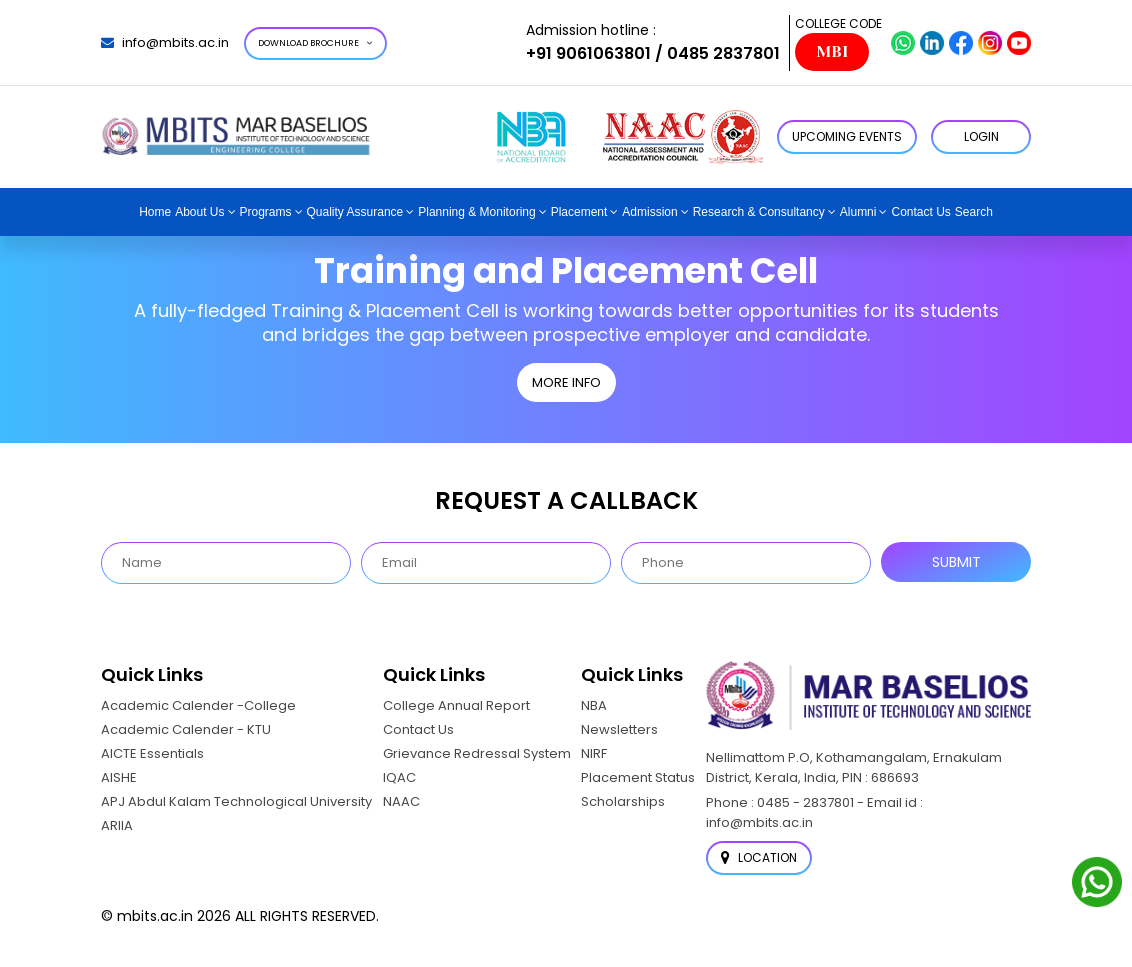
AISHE (119, 777)
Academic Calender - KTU (186, 729)
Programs (266, 212)
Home (155, 212)
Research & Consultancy (759, 212)
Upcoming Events (847, 136)
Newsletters (619, 729)
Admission (649, 212)
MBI (832, 52)
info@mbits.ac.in (165, 42)
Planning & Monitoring (476, 212)
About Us (199, 212)
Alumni (858, 212)
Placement (579, 212)
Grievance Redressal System (477, 753)
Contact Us (920, 212)
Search (974, 212)
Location (759, 857)
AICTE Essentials (152, 753)
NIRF (594, 753)
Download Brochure (315, 43)
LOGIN (981, 136)
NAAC (401, 801)
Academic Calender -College (198, 705)
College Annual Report (456, 705)
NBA (594, 705)
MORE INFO (566, 382)
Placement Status (638, 777)
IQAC (399, 777)
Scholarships (623, 801)
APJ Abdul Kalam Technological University (236, 801)
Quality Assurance (355, 212)
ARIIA (117, 825)
